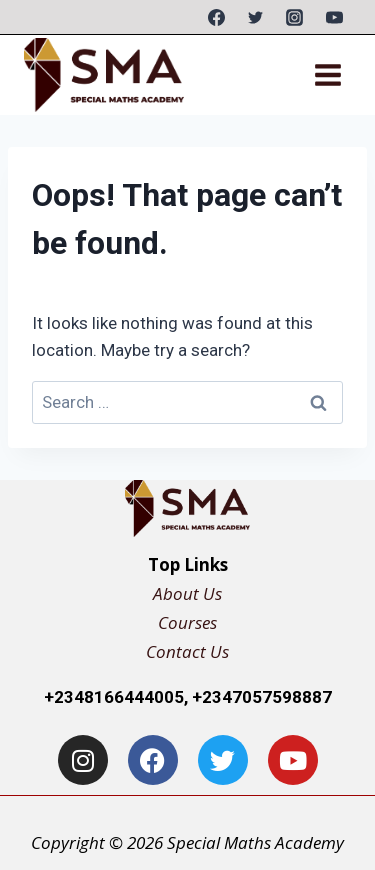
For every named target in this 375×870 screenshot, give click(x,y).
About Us (187, 593)
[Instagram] (295, 17)
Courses (187, 622)
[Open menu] (327, 74)
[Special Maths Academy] (104, 74)
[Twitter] (256, 17)
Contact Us (187, 651)
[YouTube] (334, 17)
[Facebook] (217, 17)
